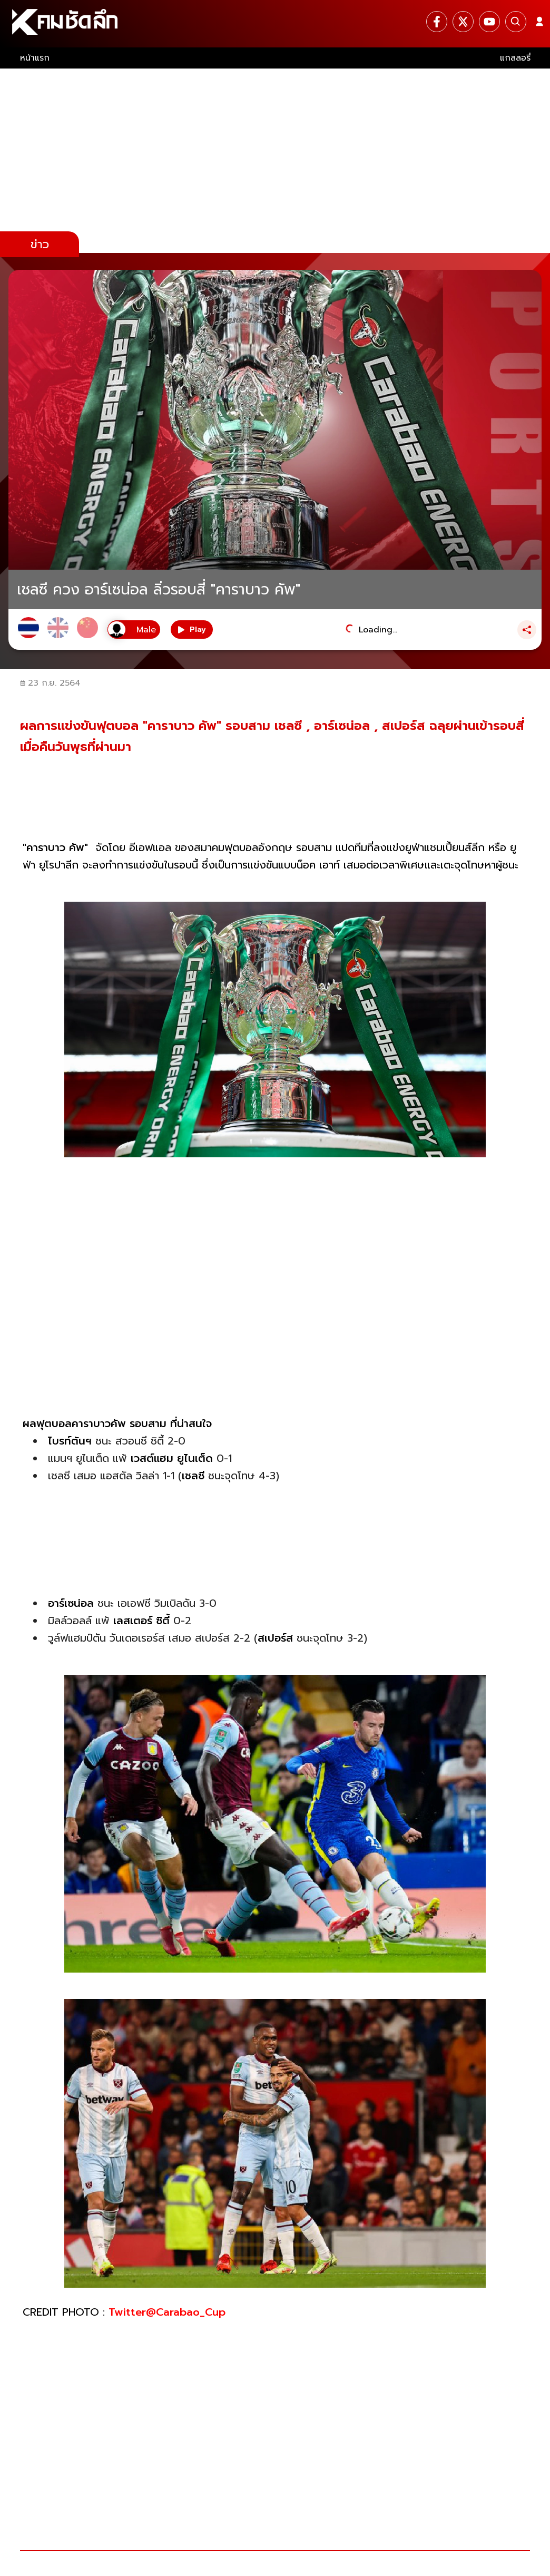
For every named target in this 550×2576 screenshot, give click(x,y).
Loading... (378, 629)
